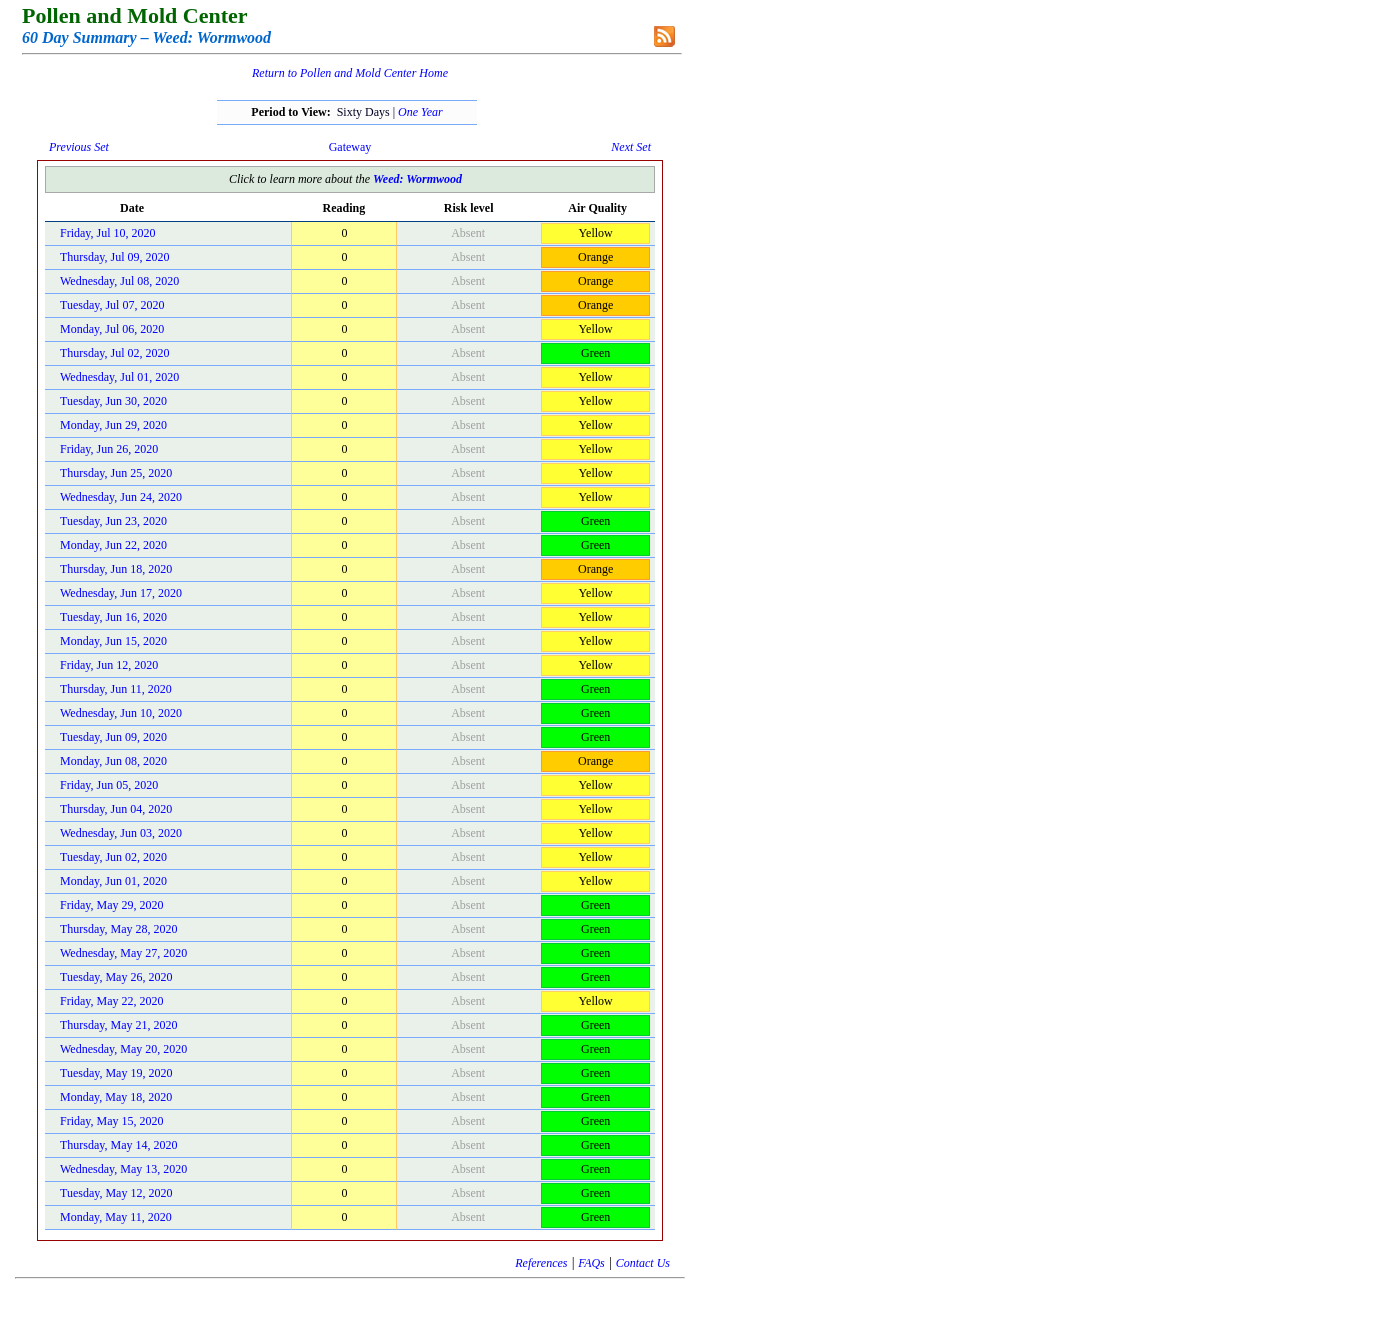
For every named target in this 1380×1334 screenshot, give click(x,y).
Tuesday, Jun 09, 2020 (113, 737)
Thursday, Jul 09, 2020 (115, 257)
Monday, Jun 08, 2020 (113, 761)
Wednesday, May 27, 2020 (123, 953)
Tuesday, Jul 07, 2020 (112, 305)
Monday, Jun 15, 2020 (113, 641)
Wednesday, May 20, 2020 (123, 1049)
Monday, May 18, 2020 (116, 1097)
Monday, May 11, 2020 (116, 1217)
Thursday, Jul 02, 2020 (115, 353)
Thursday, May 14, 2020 (119, 1145)
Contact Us (643, 1263)
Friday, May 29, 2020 (112, 905)
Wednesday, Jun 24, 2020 (121, 497)
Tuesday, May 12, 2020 (116, 1193)
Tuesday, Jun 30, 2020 (113, 401)
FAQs (591, 1263)
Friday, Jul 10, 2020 (108, 233)
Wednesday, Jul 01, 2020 (119, 377)
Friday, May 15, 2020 (112, 1121)
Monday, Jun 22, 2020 (113, 545)
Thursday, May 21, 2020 (119, 1025)
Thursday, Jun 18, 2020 (116, 569)
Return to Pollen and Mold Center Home (350, 73)
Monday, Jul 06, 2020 (112, 329)
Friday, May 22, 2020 (112, 1001)
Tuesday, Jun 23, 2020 (113, 521)
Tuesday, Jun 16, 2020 (113, 617)
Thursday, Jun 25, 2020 (116, 473)
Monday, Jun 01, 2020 (113, 881)
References (541, 1263)
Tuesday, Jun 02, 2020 (113, 857)
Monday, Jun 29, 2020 (113, 425)
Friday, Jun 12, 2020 (109, 665)
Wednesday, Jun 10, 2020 (121, 713)
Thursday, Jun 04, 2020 (116, 809)
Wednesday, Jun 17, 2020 (121, 593)
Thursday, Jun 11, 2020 (116, 689)
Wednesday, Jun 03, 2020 (121, 833)
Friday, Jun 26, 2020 (109, 449)
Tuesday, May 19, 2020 (116, 1073)
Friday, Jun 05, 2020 (109, 785)
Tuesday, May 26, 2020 (116, 977)
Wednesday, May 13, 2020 (123, 1169)
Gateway (350, 147)
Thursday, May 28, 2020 (119, 929)
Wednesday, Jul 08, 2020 (119, 281)
